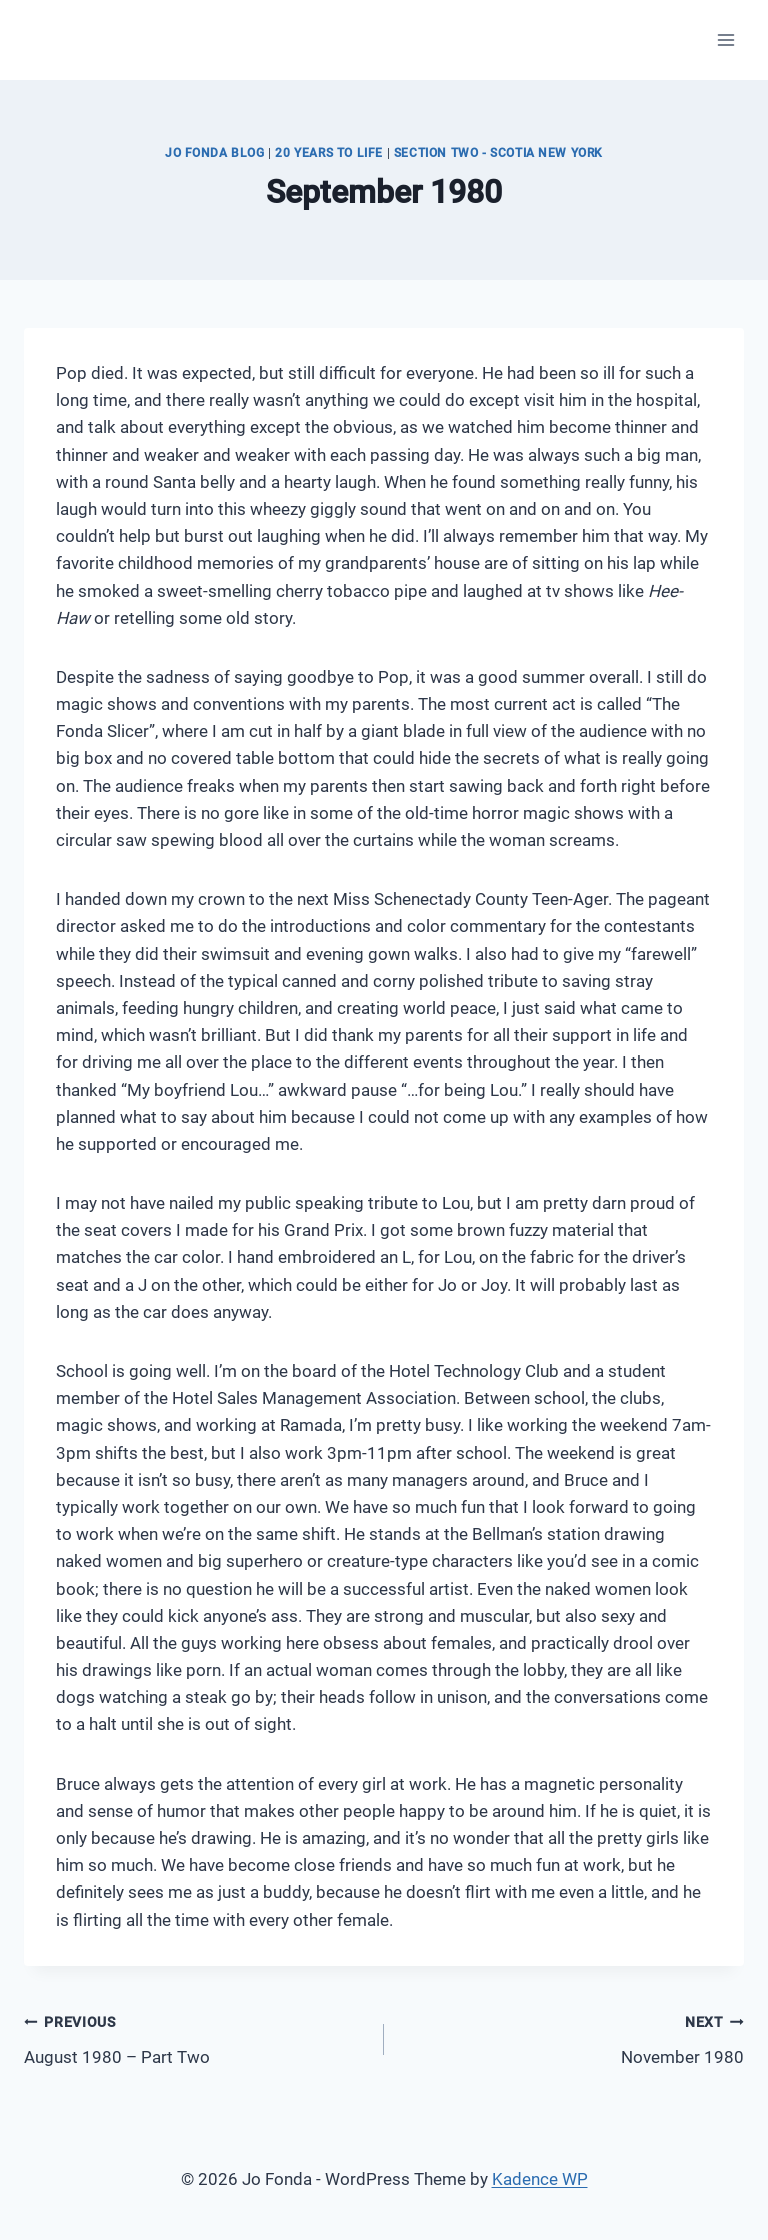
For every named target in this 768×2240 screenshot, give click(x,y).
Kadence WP (540, 2179)
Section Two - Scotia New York (498, 153)
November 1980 (572, 2037)
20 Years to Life (329, 153)
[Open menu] (725, 39)
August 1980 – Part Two (195, 2037)
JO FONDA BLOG (215, 153)
